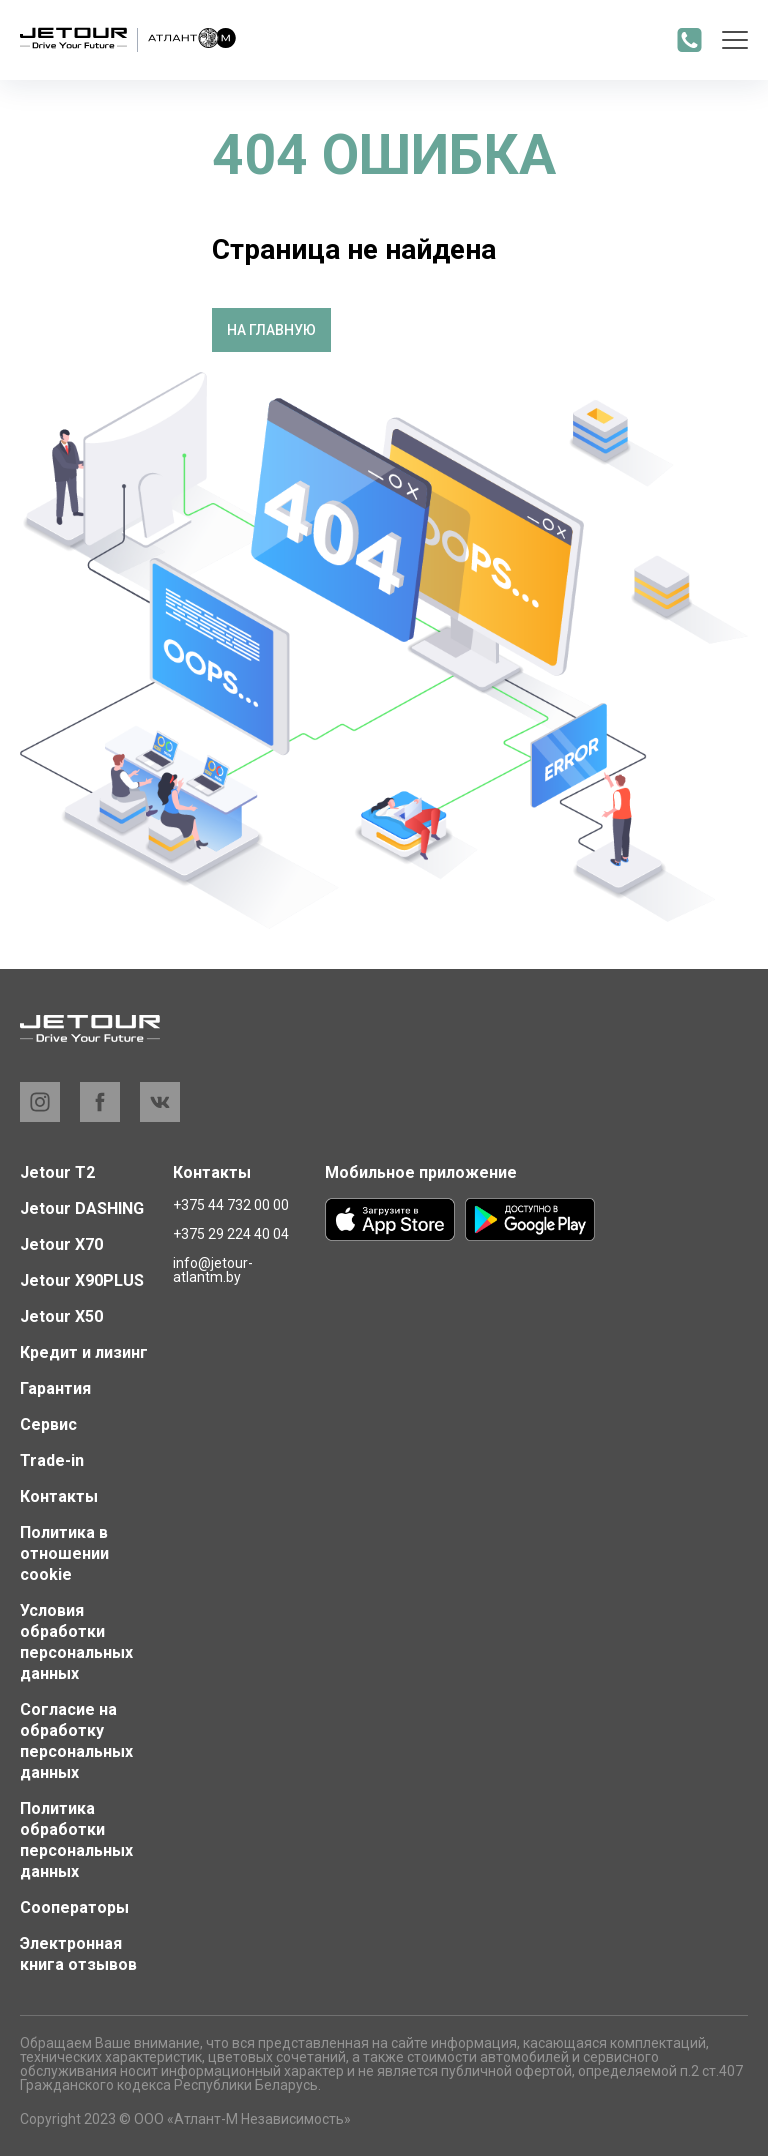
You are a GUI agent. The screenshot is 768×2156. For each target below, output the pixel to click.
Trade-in (52, 1460)
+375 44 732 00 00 (231, 1205)
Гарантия (55, 1388)
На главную (271, 330)
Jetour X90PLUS (82, 1280)
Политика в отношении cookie (64, 1553)
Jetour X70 (61, 1244)
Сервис (48, 1424)
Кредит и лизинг (84, 1352)
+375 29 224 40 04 (231, 1234)
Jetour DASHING (82, 1208)
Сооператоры (74, 1907)
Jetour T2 (57, 1172)
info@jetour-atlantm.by (213, 1270)
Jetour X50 (61, 1316)
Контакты (59, 1496)
